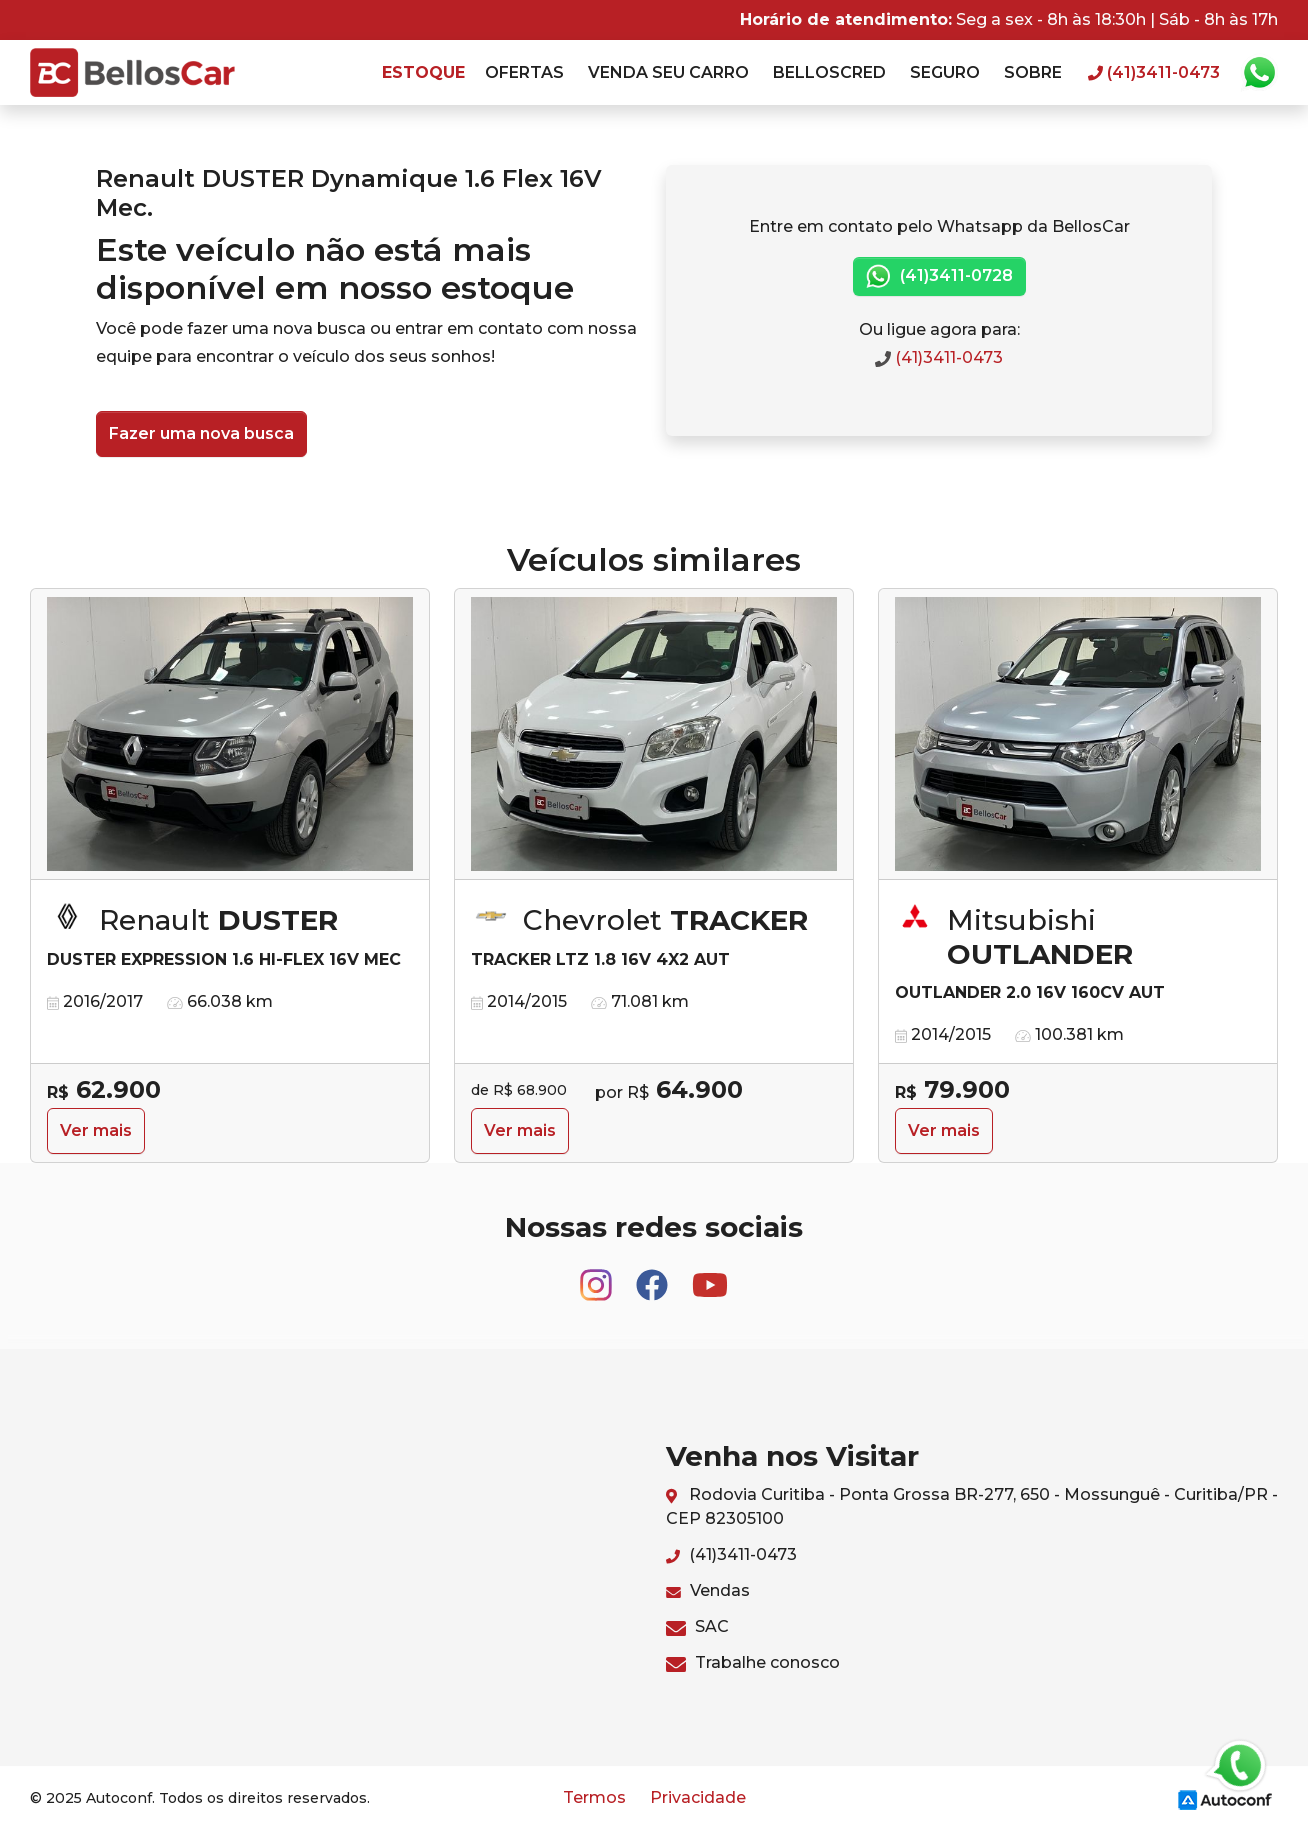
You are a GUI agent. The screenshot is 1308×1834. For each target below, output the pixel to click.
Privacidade (698, 1797)
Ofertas (524, 72)
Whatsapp (1259, 73)
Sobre (1033, 72)
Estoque (423, 72)
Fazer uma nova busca (201, 433)
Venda (668, 72)
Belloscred (829, 72)
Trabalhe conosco (753, 1662)
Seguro (945, 72)
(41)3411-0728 (939, 276)
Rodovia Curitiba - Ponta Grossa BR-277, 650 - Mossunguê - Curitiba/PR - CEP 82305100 (972, 1506)
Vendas (708, 1590)
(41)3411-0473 (939, 357)
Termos (594, 1797)
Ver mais (96, 1130)
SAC (697, 1626)
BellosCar (132, 72)
